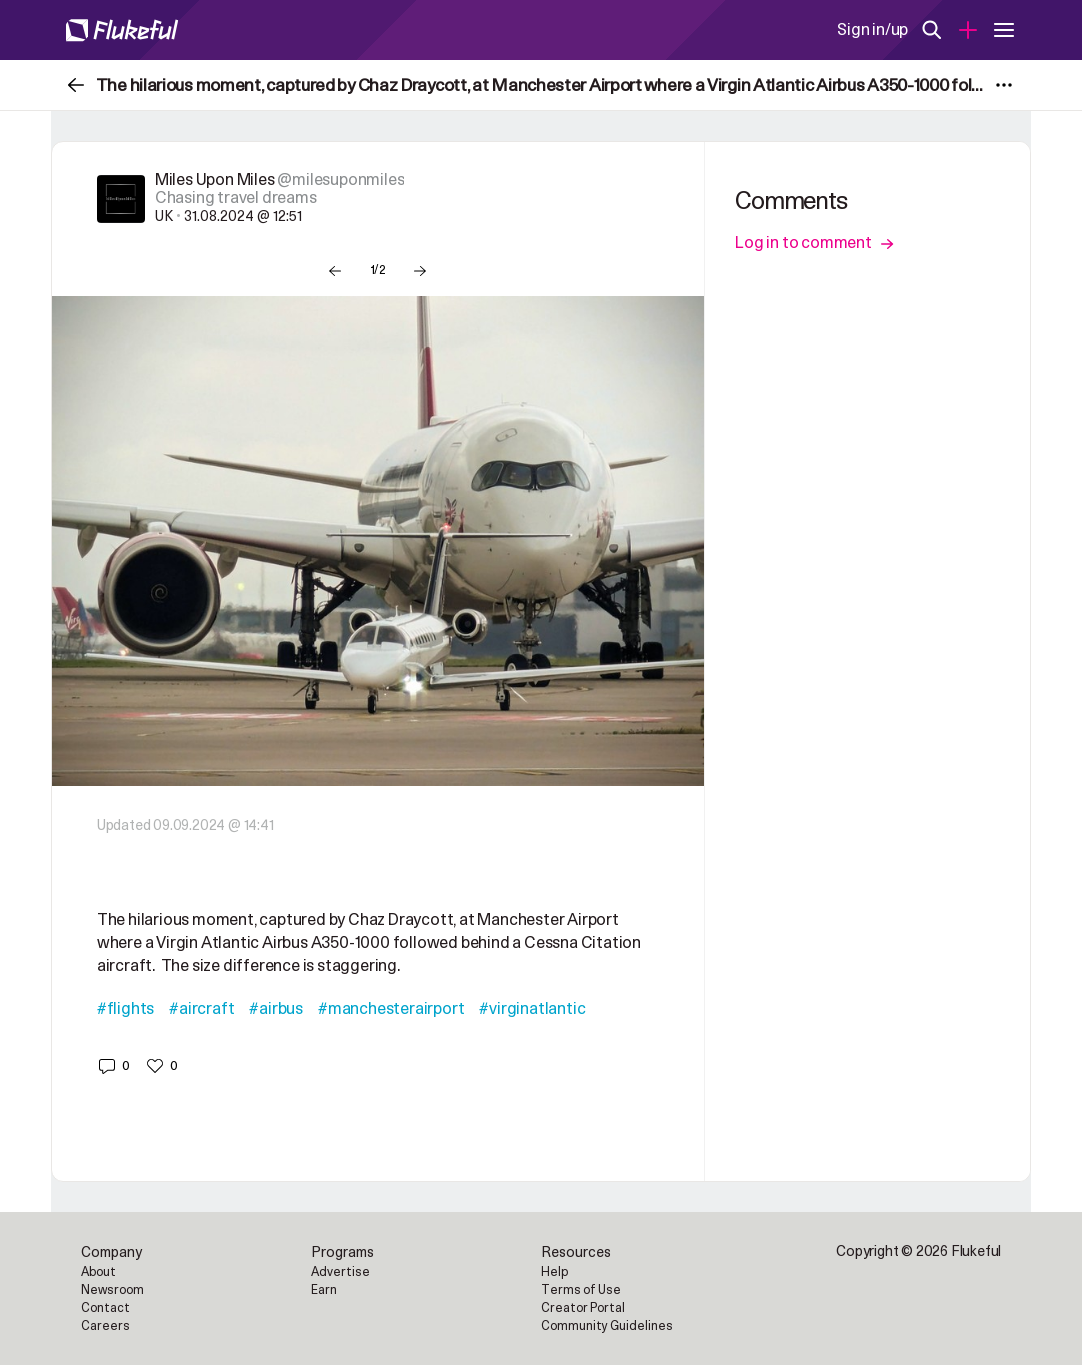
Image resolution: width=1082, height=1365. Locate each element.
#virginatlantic (532, 1009)
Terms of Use (581, 1290)
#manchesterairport (391, 1009)
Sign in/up (872, 30)
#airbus (276, 1009)
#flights (125, 1009)
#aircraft (201, 1009)
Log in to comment (814, 243)
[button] (113, 1066)
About (98, 1272)
